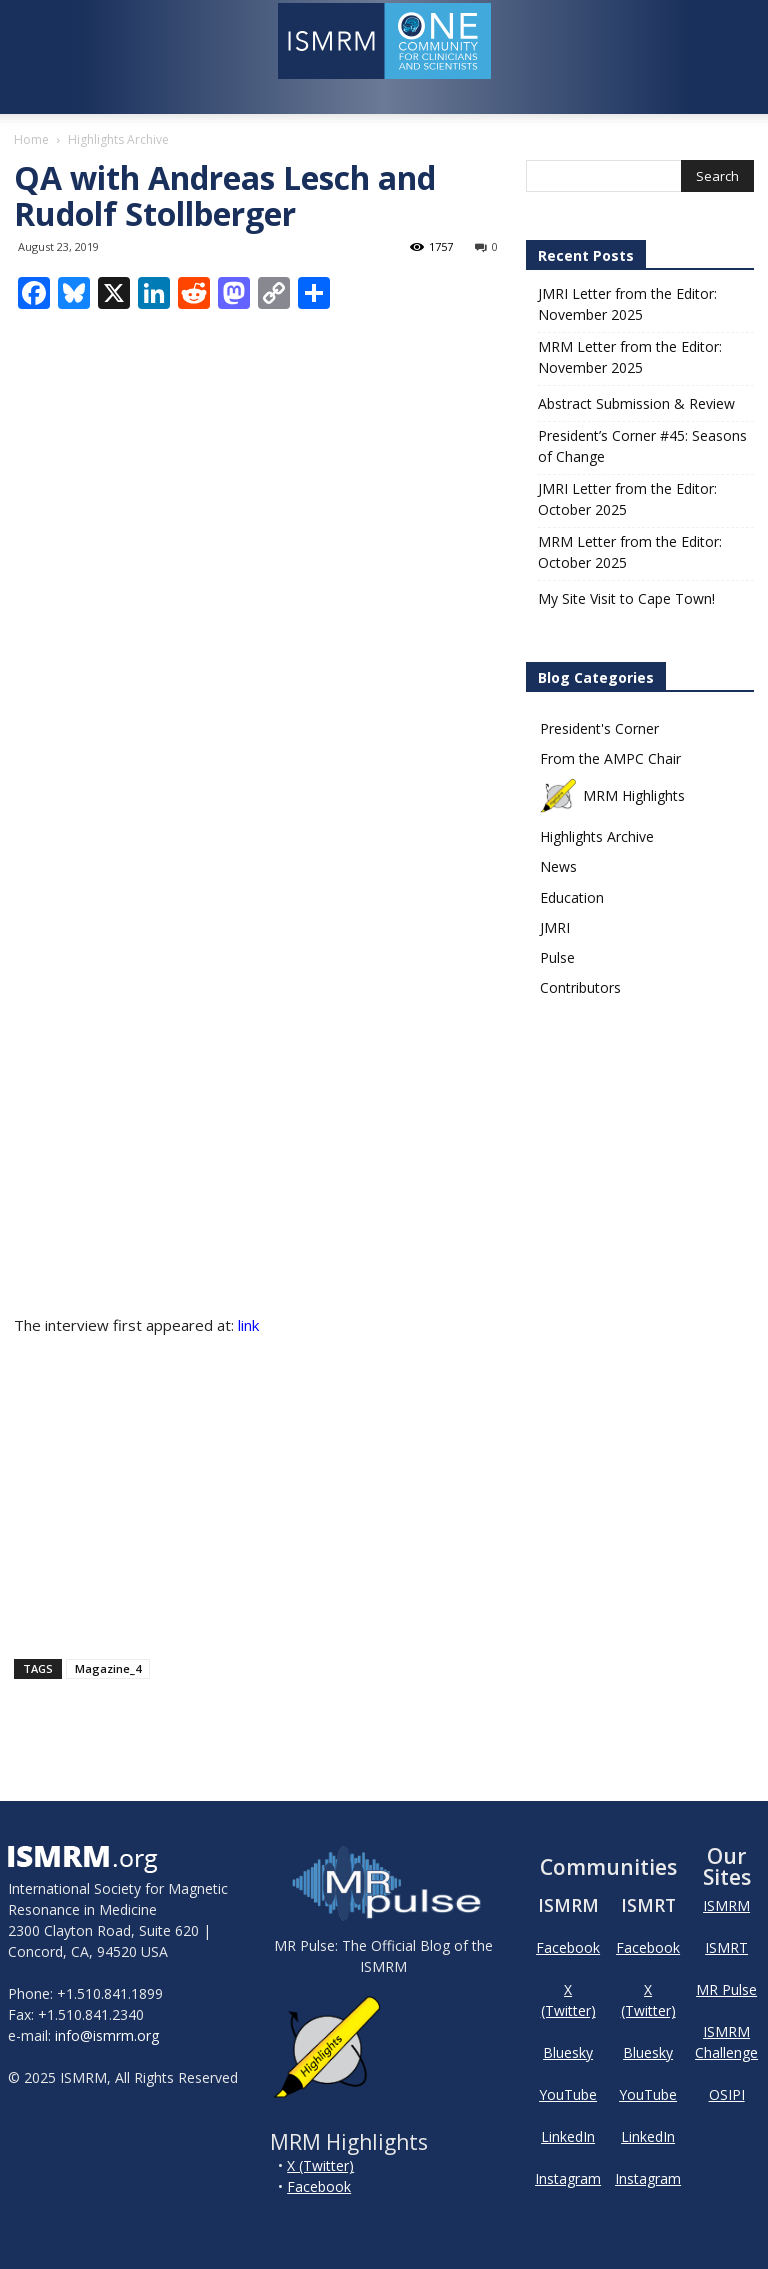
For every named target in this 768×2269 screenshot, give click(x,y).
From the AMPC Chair (610, 758)
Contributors (580, 987)
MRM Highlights (612, 795)
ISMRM (726, 1905)
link (250, 1325)
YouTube (568, 2094)
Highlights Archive (597, 836)
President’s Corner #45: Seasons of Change (642, 446)
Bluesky (568, 2052)
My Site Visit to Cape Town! (626, 598)
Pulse (557, 957)
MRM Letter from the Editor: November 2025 (630, 357)
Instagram (568, 2178)
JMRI (555, 927)
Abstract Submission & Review (636, 403)
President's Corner (599, 728)
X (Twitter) (320, 2165)
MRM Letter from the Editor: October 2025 (630, 552)
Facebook (319, 2186)
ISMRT (726, 1947)
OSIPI (727, 2094)
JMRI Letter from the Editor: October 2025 (627, 499)
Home (31, 139)
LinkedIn (568, 2136)
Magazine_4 (108, 1668)
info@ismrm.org (107, 2035)
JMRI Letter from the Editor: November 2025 (627, 304)
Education (572, 897)
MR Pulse (726, 1989)
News (558, 866)
